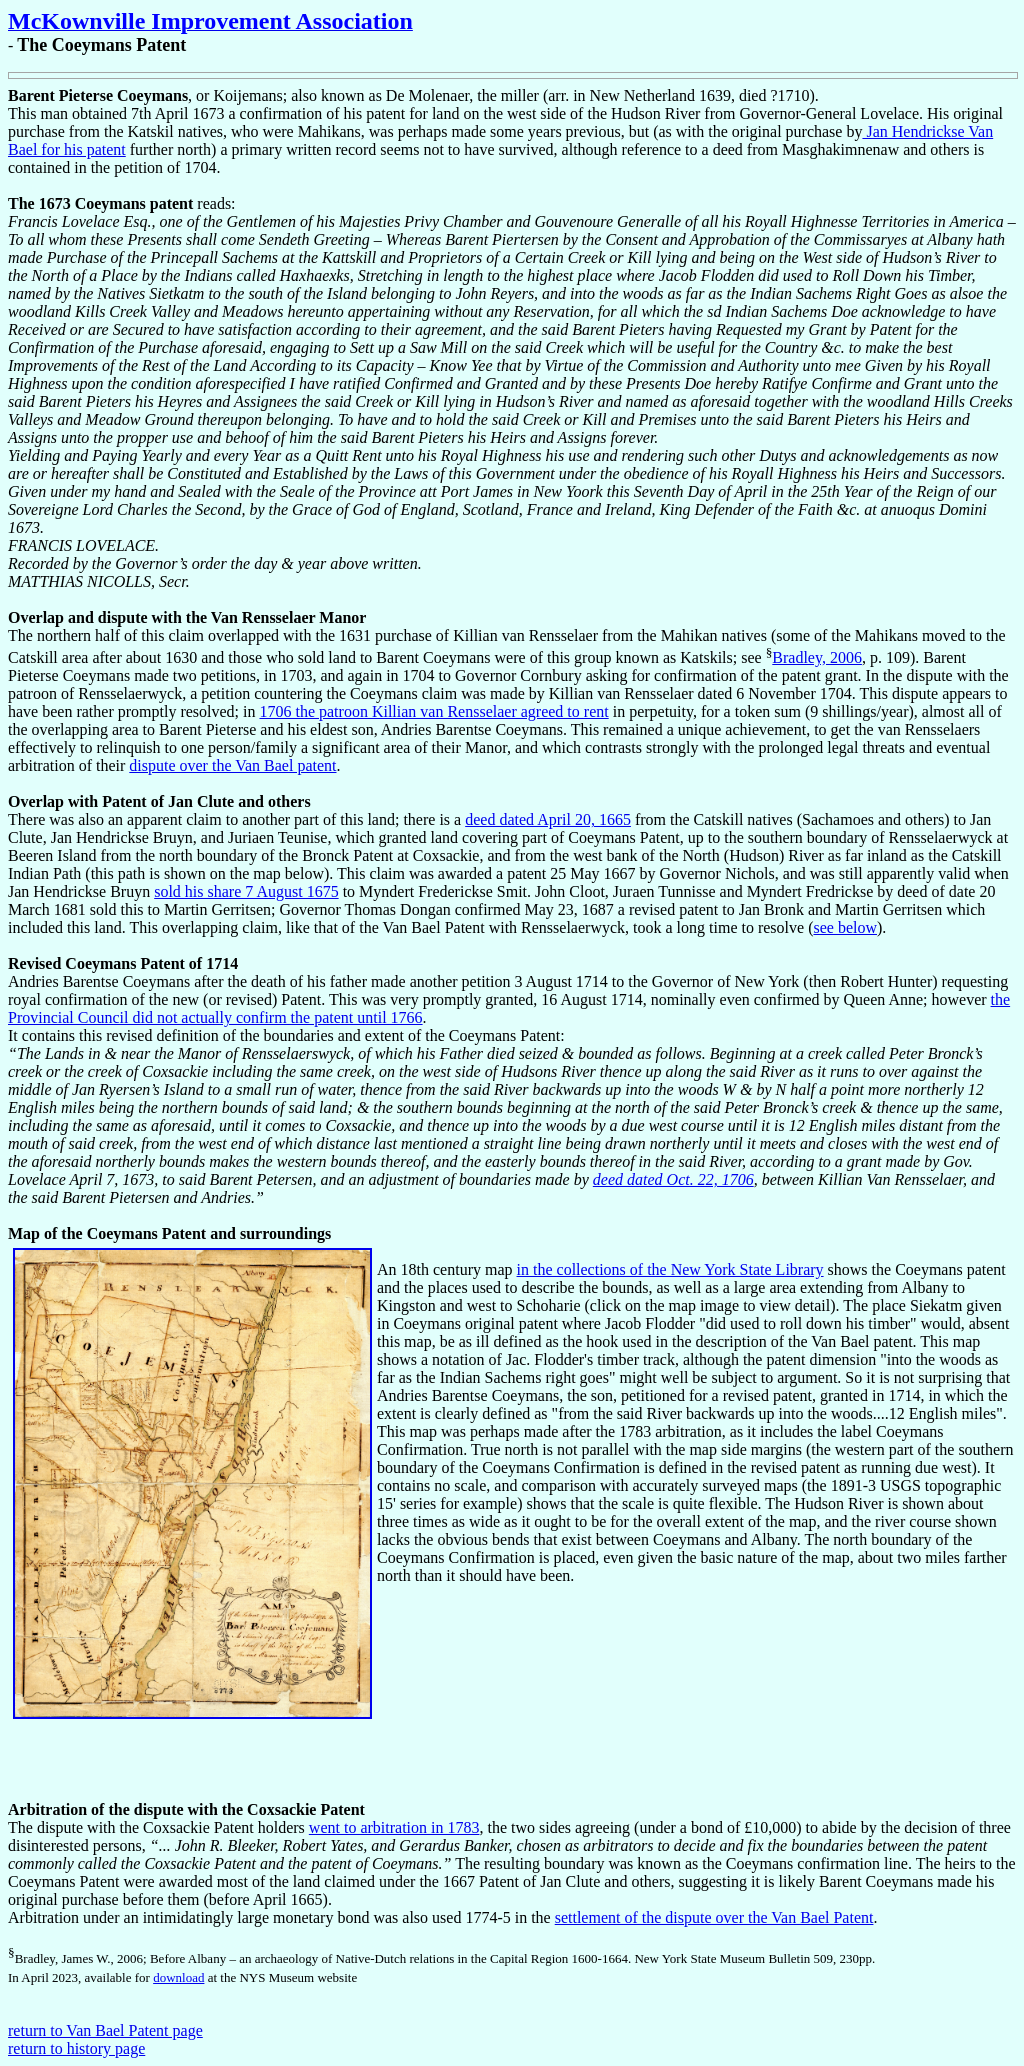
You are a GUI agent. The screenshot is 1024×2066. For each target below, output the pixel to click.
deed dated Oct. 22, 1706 (673, 1179)
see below (845, 927)
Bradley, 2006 (817, 657)
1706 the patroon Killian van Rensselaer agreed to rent (433, 711)
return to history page (76, 2048)
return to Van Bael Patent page (105, 2030)
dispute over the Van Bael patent (232, 765)
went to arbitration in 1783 (394, 1827)
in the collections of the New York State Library (670, 1269)
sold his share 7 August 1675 (246, 891)
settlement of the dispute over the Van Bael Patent (714, 1917)
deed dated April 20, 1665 (548, 819)
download (178, 1977)
